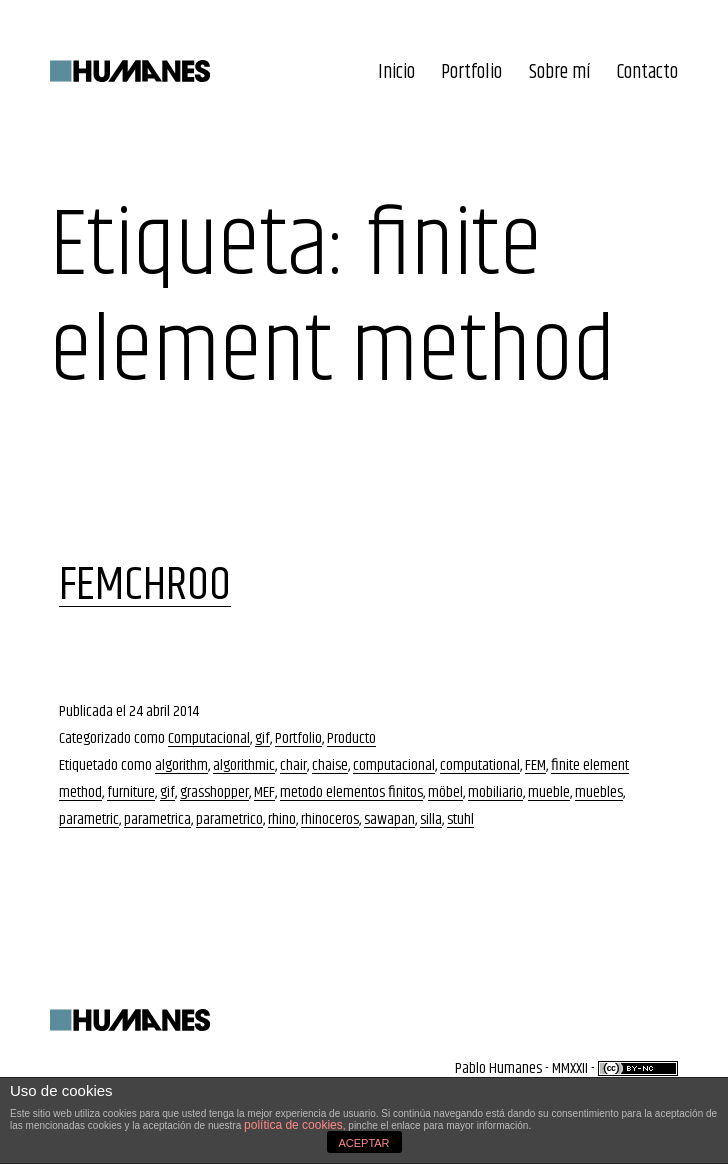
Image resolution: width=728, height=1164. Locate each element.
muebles (599, 792)
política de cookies (293, 1125)
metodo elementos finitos (351, 792)
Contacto (647, 72)
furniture (131, 792)
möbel (445, 792)
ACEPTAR (363, 1143)
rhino (282, 819)
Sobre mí (560, 72)
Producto (351, 738)
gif (262, 738)
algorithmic (244, 765)
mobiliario (495, 792)
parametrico (229, 819)
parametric (89, 819)
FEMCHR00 (145, 585)
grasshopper (214, 792)
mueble (549, 792)
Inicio (396, 72)
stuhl (460, 819)
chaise (330, 765)
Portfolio (471, 72)
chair (293, 765)
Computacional (209, 738)
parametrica (157, 819)
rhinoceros (330, 819)
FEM (535, 765)
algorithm (181, 765)
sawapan (389, 819)
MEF (264, 792)
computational (480, 765)
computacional (394, 765)
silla (431, 819)
